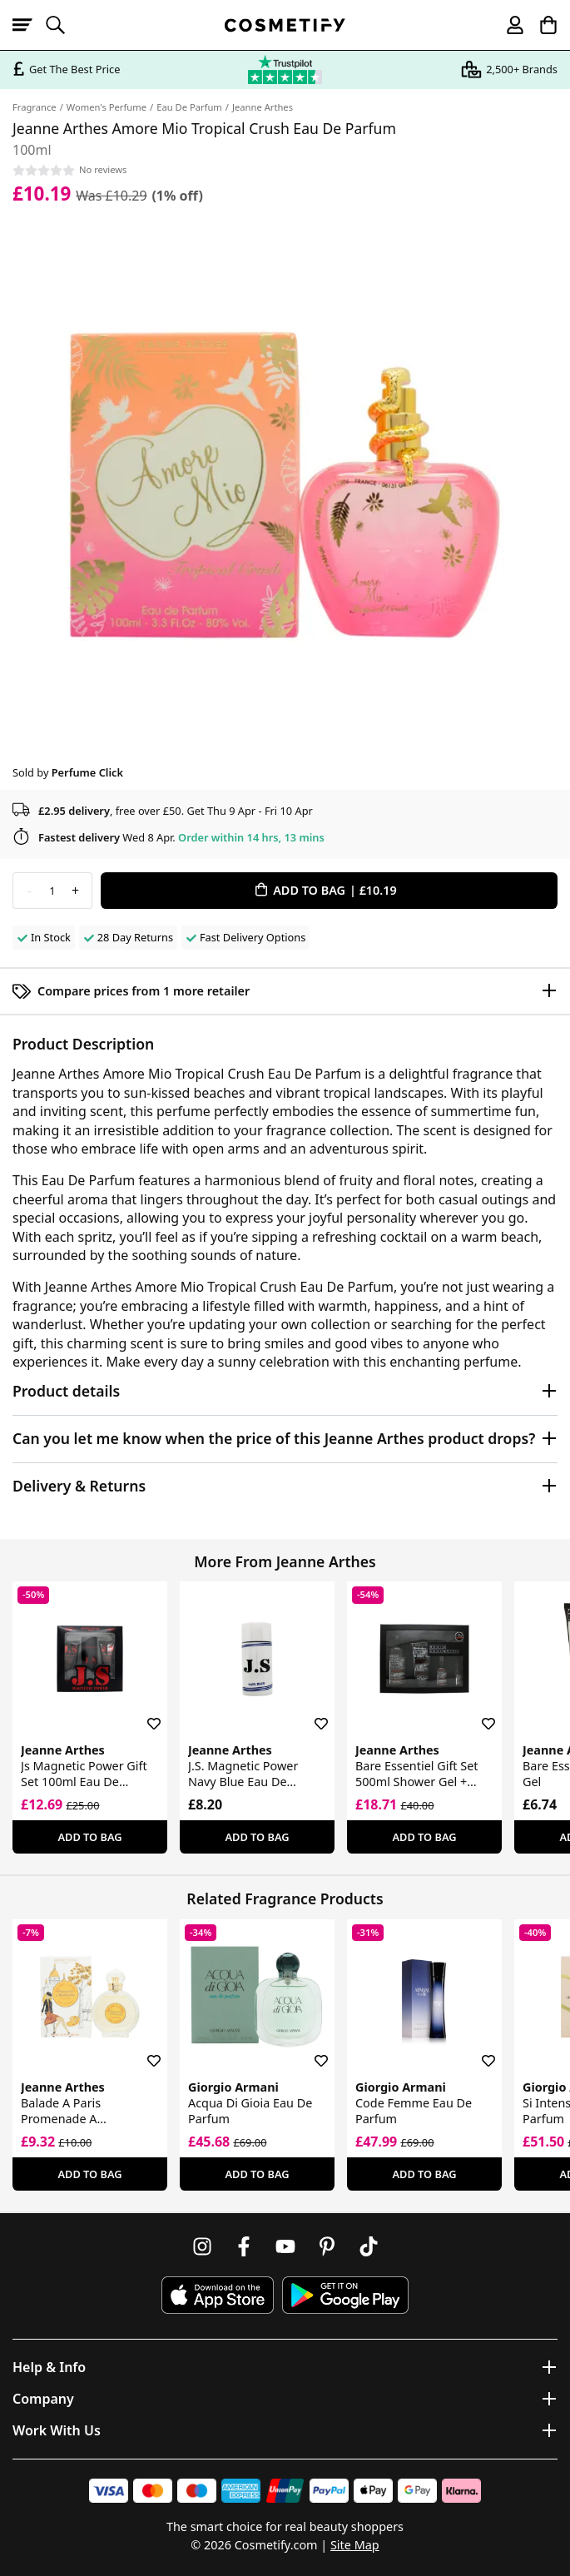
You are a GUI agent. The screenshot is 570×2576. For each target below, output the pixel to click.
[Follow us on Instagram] (202, 2246)
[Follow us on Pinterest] (327, 2246)
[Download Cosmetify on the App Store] (217, 2295)
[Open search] (62, 25)
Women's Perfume (106, 107)
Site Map (354, 2545)
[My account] (507, 25)
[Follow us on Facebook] (243, 2246)
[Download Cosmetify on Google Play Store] (345, 2295)
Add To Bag (89, 1836)
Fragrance (34, 107)
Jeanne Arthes (262, 107)
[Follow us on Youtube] (285, 2246)
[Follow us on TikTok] (368, 2246)
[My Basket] (541, 25)
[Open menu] (29, 25)
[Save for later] (142, 1714)
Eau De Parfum (189, 107)
